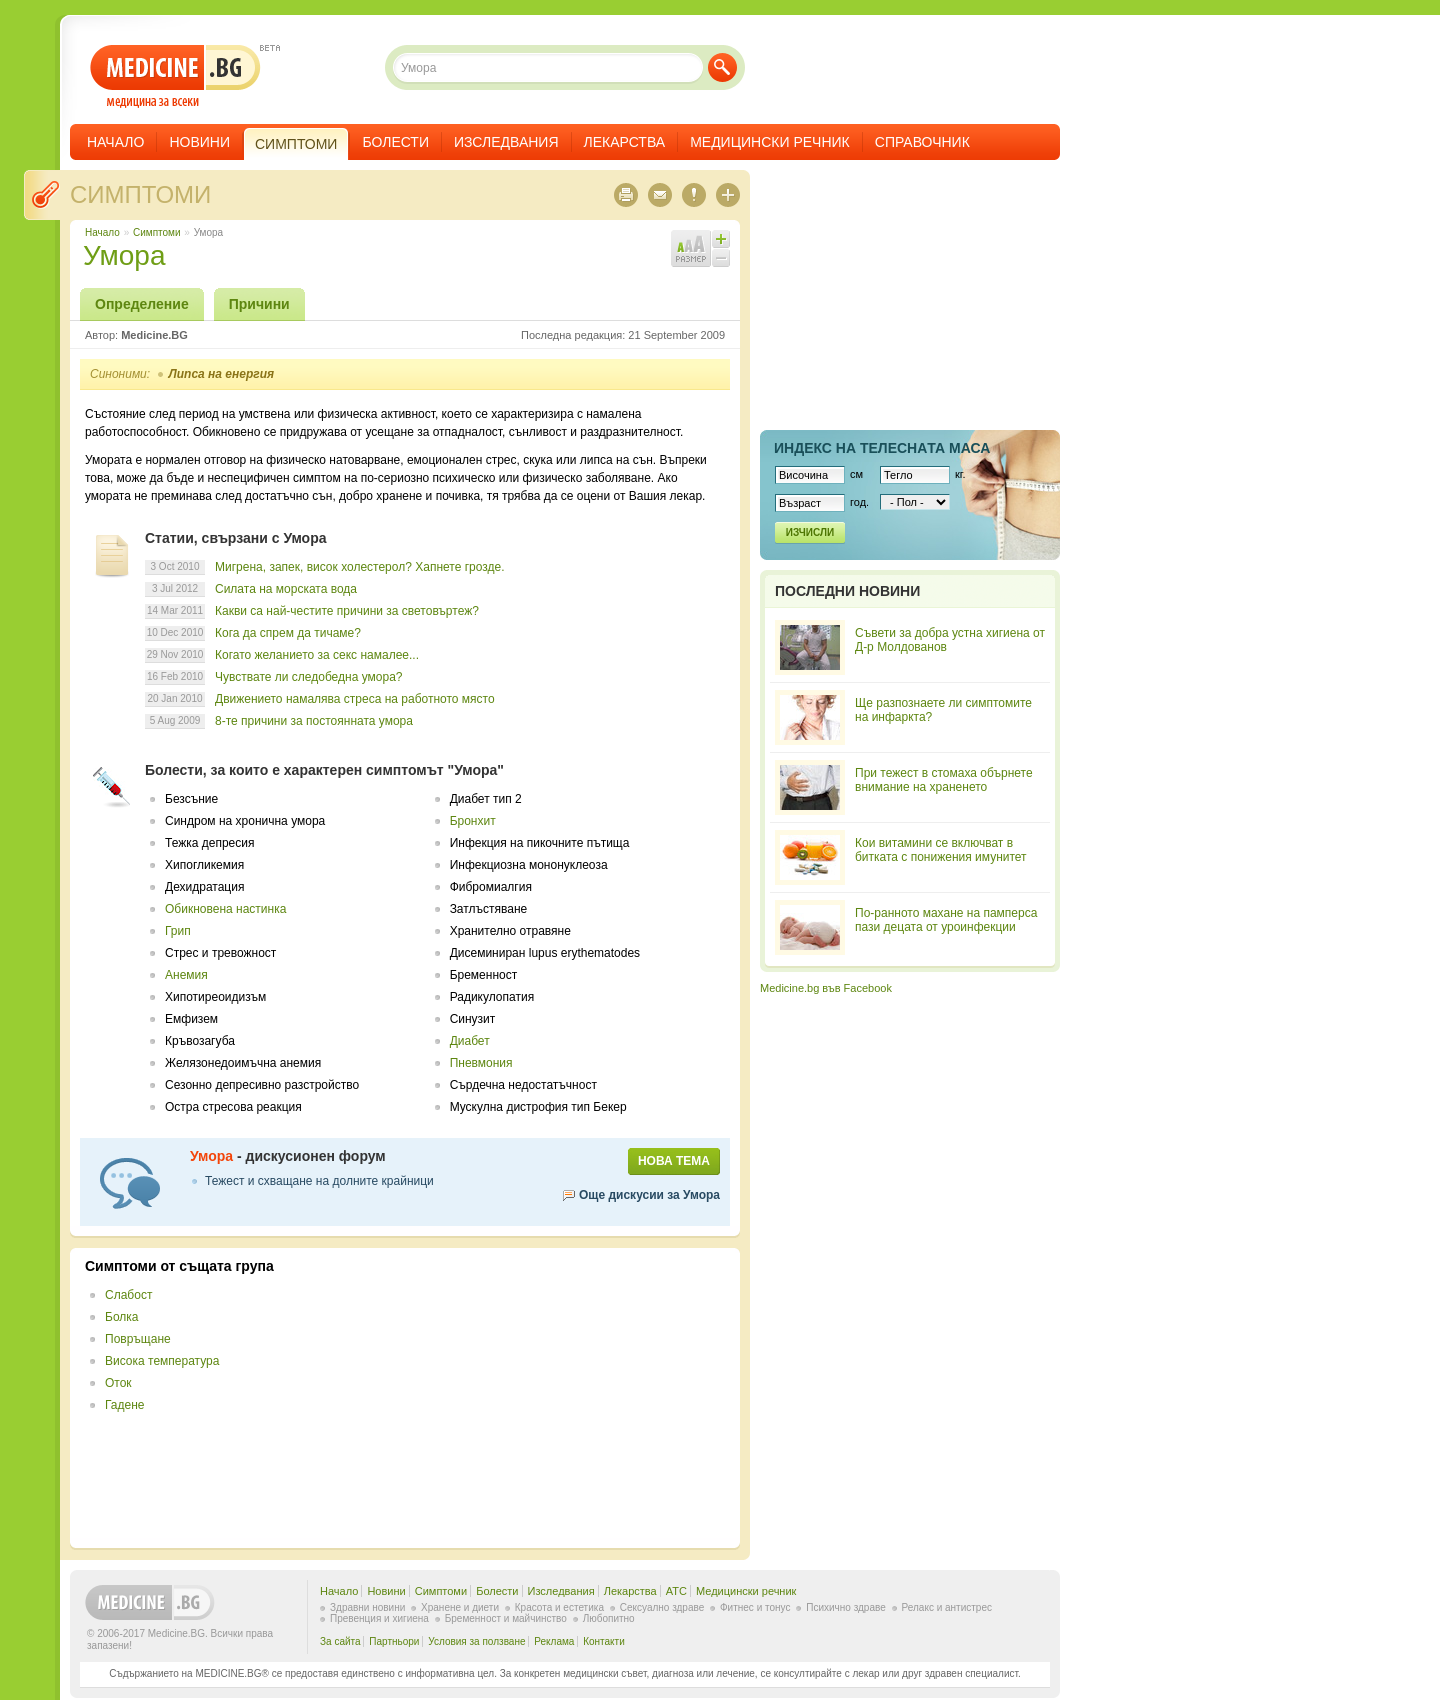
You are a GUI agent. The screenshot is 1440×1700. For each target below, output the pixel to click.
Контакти (604, 1641)
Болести (395, 142)
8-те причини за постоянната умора (314, 721)
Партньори (394, 1641)
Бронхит (473, 821)
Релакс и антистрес (947, 1607)
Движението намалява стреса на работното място (355, 699)
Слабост (128, 1295)
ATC (676, 1591)
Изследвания (506, 142)
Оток (118, 1383)
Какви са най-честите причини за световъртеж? (347, 611)
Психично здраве (846, 1607)
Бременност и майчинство (506, 1618)
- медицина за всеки (175, 76)
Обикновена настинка (225, 909)
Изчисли (810, 532)
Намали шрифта (721, 258)
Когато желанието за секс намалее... (317, 655)
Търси (722, 67)
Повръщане (138, 1339)
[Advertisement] (562, 1398)
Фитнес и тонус (755, 1607)
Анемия (186, 975)
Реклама (554, 1641)
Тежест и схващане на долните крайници (319, 1181)
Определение (142, 304)
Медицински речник (770, 142)
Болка (121, 1317)
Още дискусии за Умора (649, 1195)
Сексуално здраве (662, 1607)
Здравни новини (367, 1607)
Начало (115, 142)
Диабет (470, 1041)
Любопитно (609, 1618)
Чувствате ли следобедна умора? (308, 677)
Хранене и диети (460, 1607)
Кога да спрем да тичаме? (288, 633)
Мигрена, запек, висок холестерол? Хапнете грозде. (360, 567)
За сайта (340, 1641)
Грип (178, 931)
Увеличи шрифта (721, 239)
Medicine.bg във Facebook (826, 988)
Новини (199, 142)
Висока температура (162, 1361)
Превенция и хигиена (379, 1618)
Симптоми (140, 194)
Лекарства (625, 142)
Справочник (922, 142)
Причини (259, 304)
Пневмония (481, 1063)
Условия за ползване (476, 1641)
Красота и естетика (559, 1607)
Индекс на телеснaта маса (882, 448)
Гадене (124, 1405)
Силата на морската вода (286, 589)
